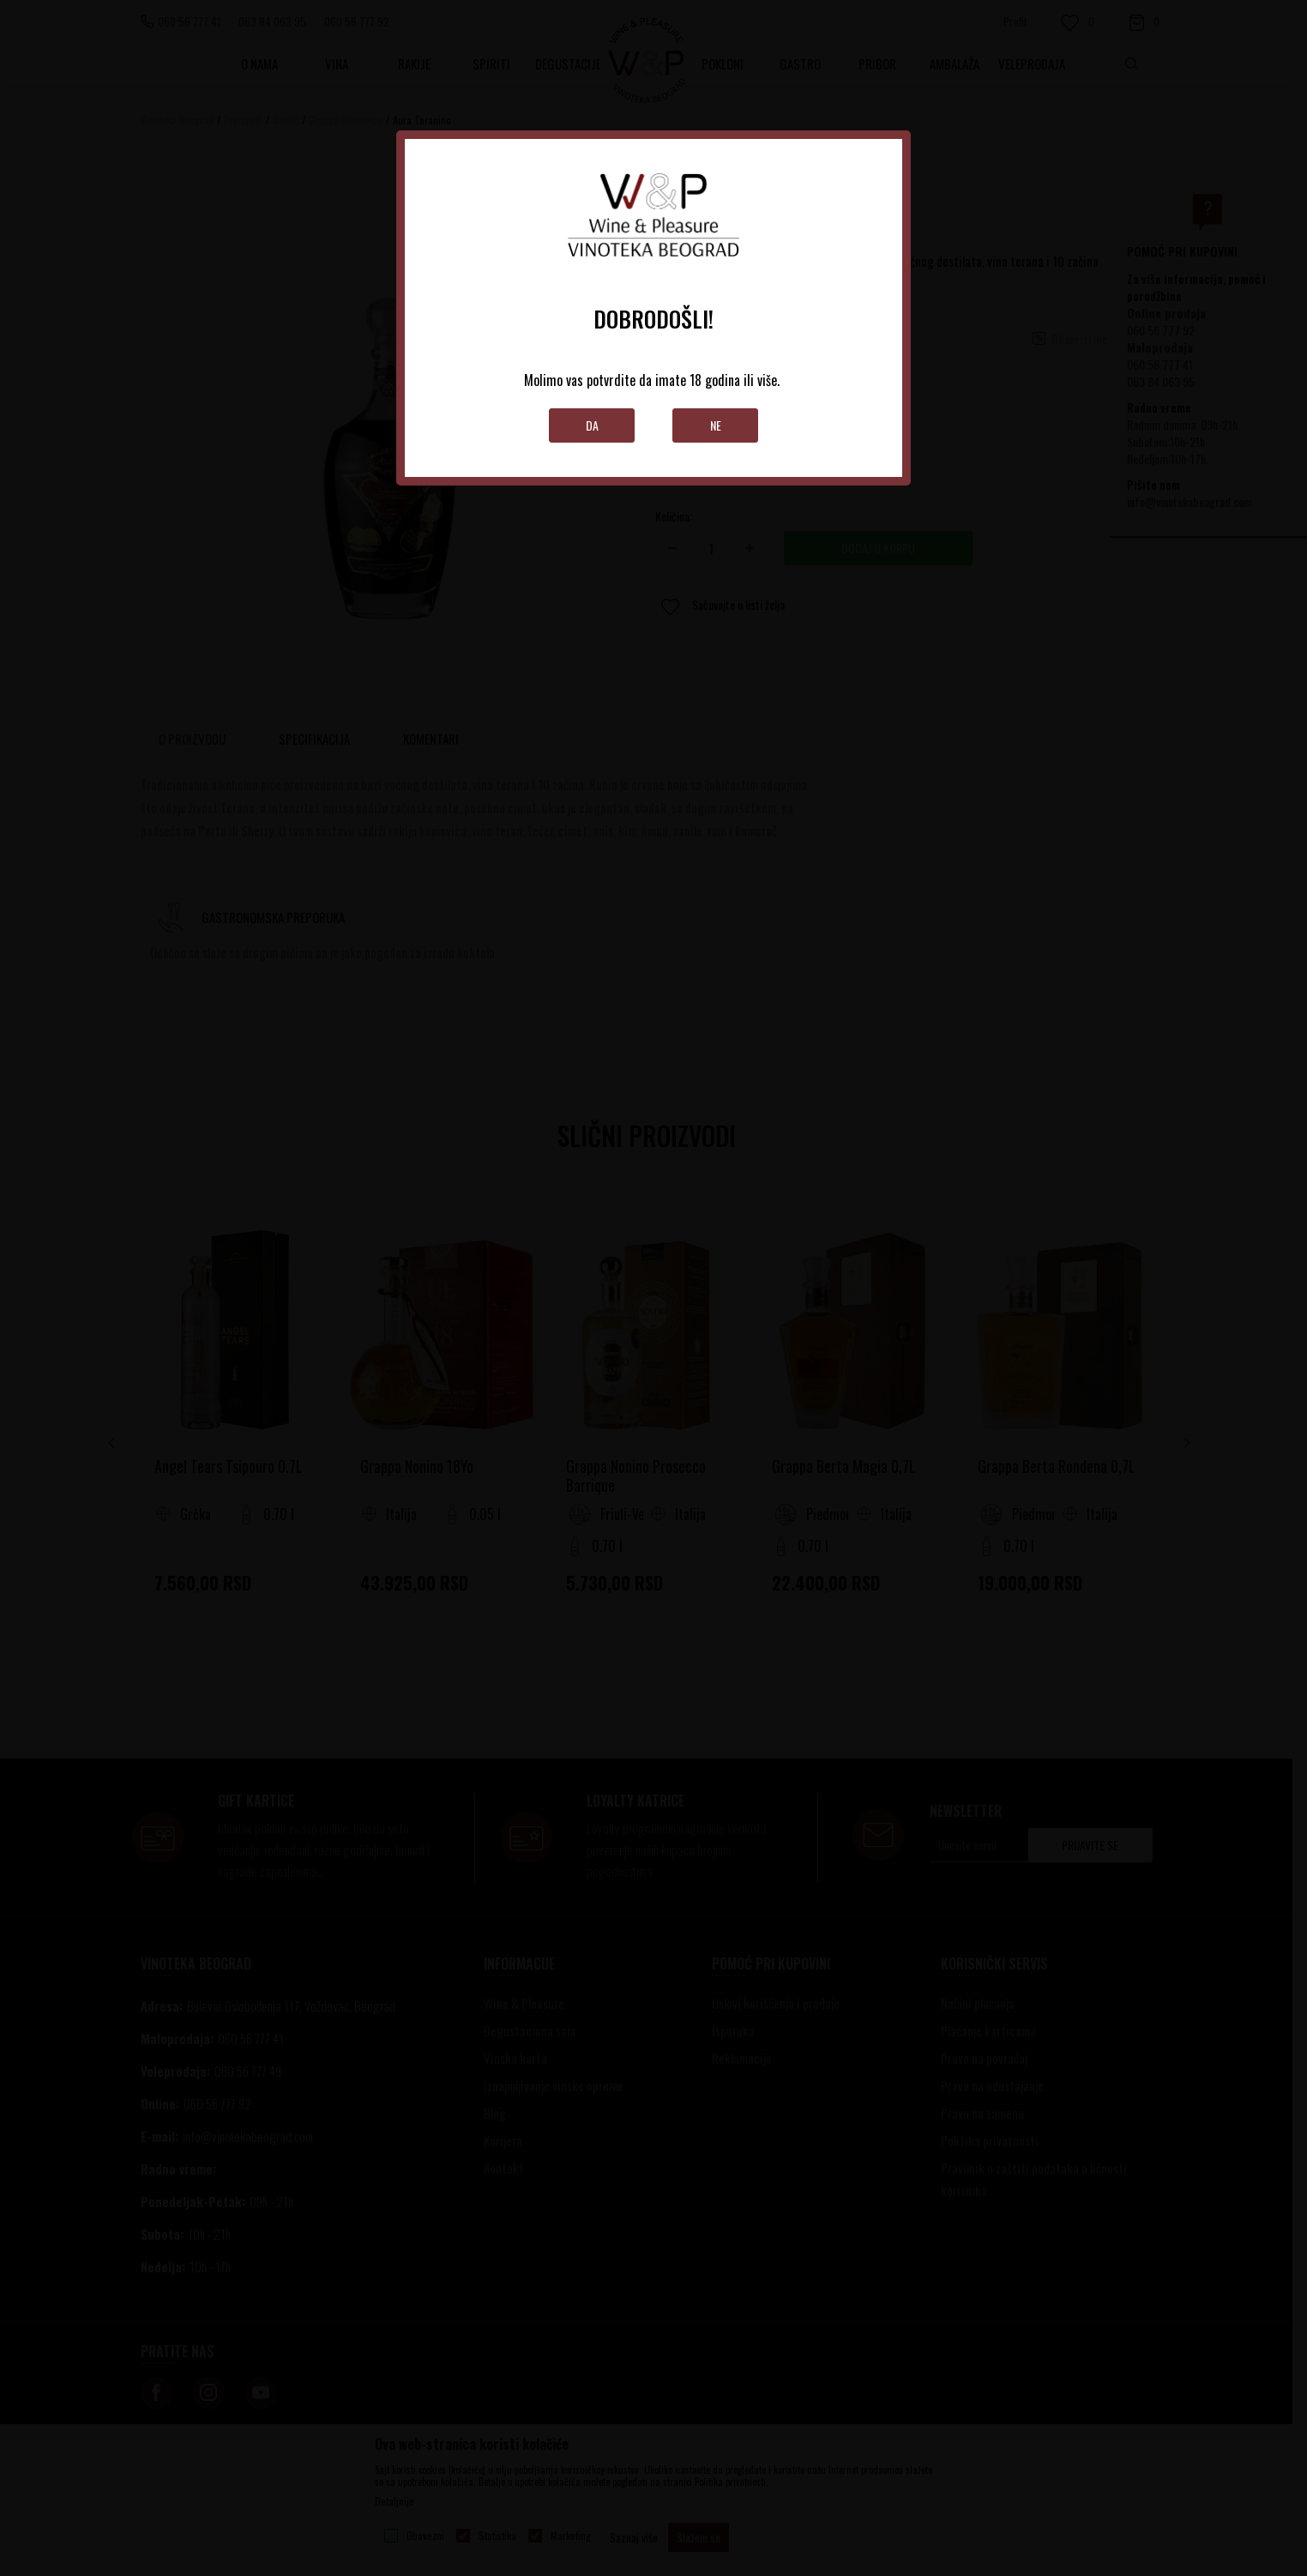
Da (592, 425)
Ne (715, 425)
